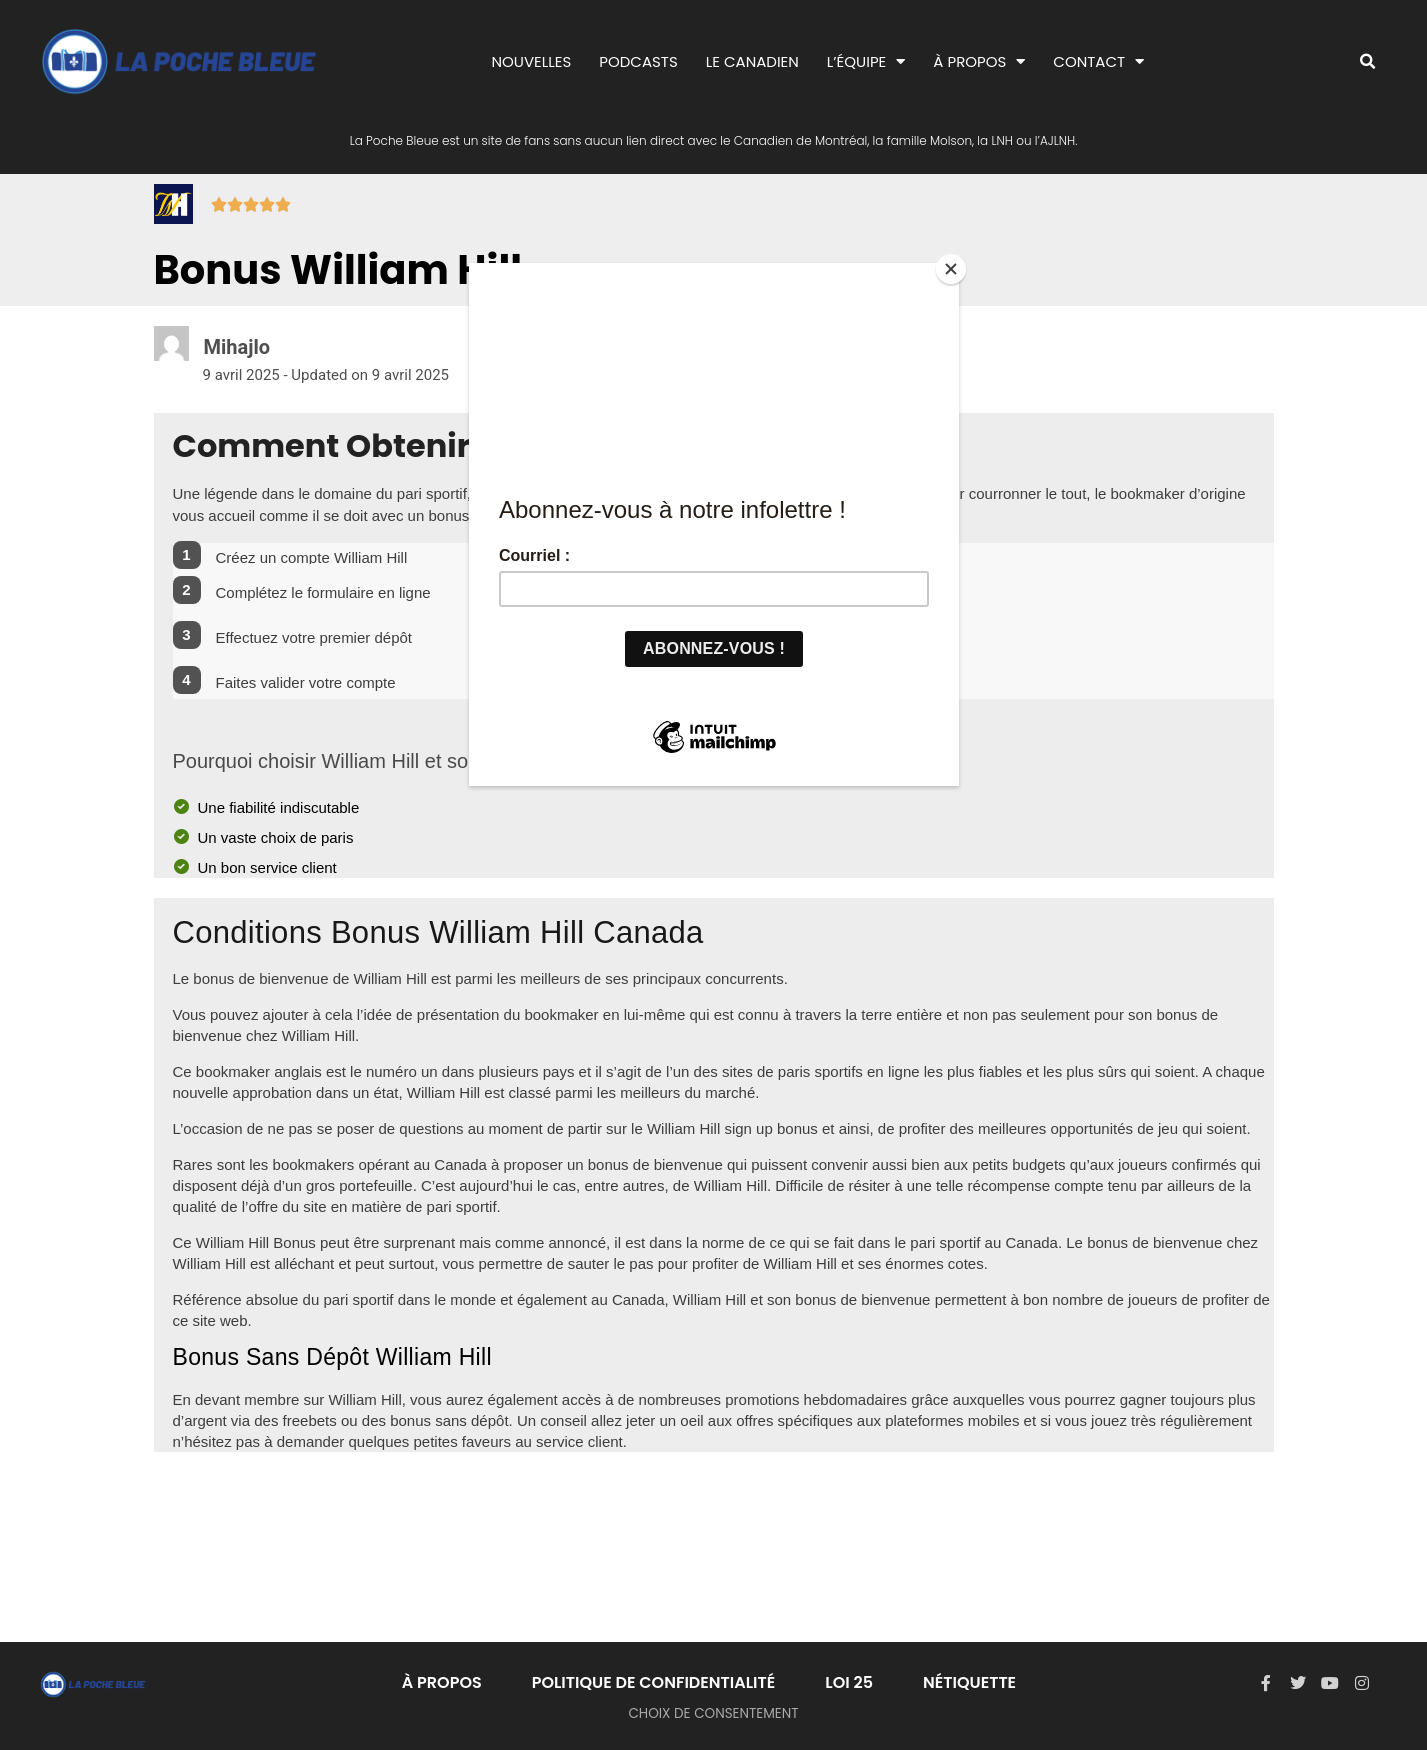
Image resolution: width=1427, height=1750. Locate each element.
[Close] (954, 268)
